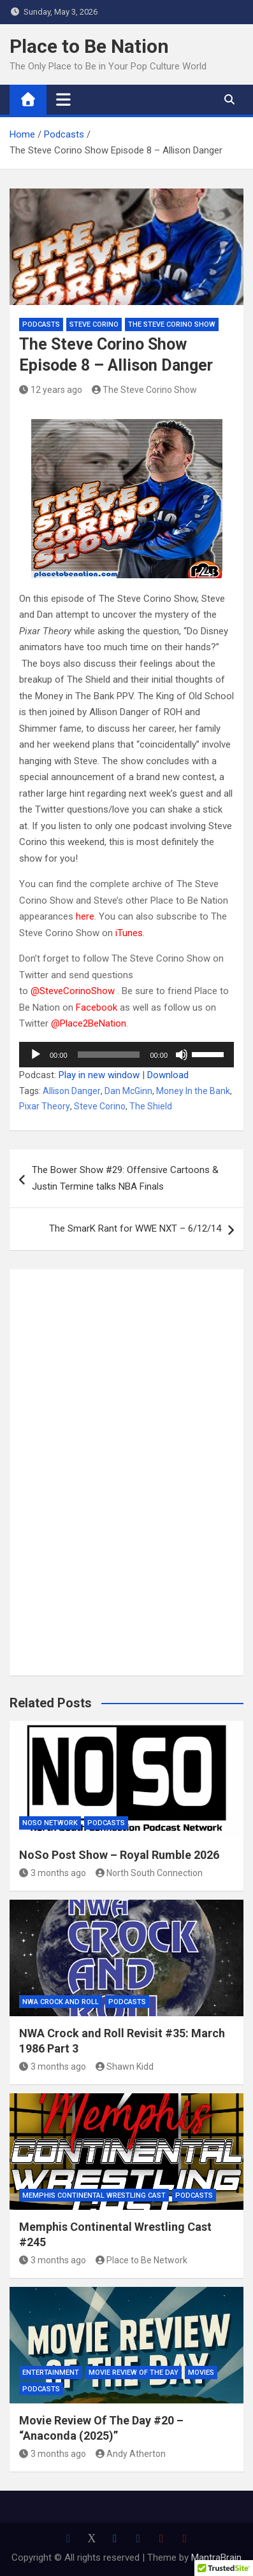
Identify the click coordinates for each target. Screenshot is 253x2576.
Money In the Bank (193, 1091)
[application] (126, 1054)
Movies (201, 2372)
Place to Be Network (142, 2260)
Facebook (96, 1007)
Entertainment (50, 2372)
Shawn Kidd (125, 2066)
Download (168, 1075)
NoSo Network (50, 1823)
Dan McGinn (128, 1091)
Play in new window (99, 1075)
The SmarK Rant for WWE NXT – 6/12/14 (135, 1228)
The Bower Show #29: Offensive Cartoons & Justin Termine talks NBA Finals (125, 1178)
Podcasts (41, 324)
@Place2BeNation (88, 1023)
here (85, 916)
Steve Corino (94, 324)
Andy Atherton (131, 2454)
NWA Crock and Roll (60, 2002)
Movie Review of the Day (133, 2372)
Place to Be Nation (89, 46)
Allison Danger (72, 1091)
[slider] (109, 1054)
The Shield (150, 1106)
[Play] (35, 1054)
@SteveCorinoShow (73, 991)
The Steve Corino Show (171, 324)
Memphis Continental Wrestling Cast (94, 2195)
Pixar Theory (44, 1106)
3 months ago (52, 1873)
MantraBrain (216, 2557)
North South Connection (149, 1873)
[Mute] (181, 1054)
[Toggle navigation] (63, 99)
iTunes (129, 933)
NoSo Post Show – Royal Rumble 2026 (119, 1854)
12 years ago (50, 390)
